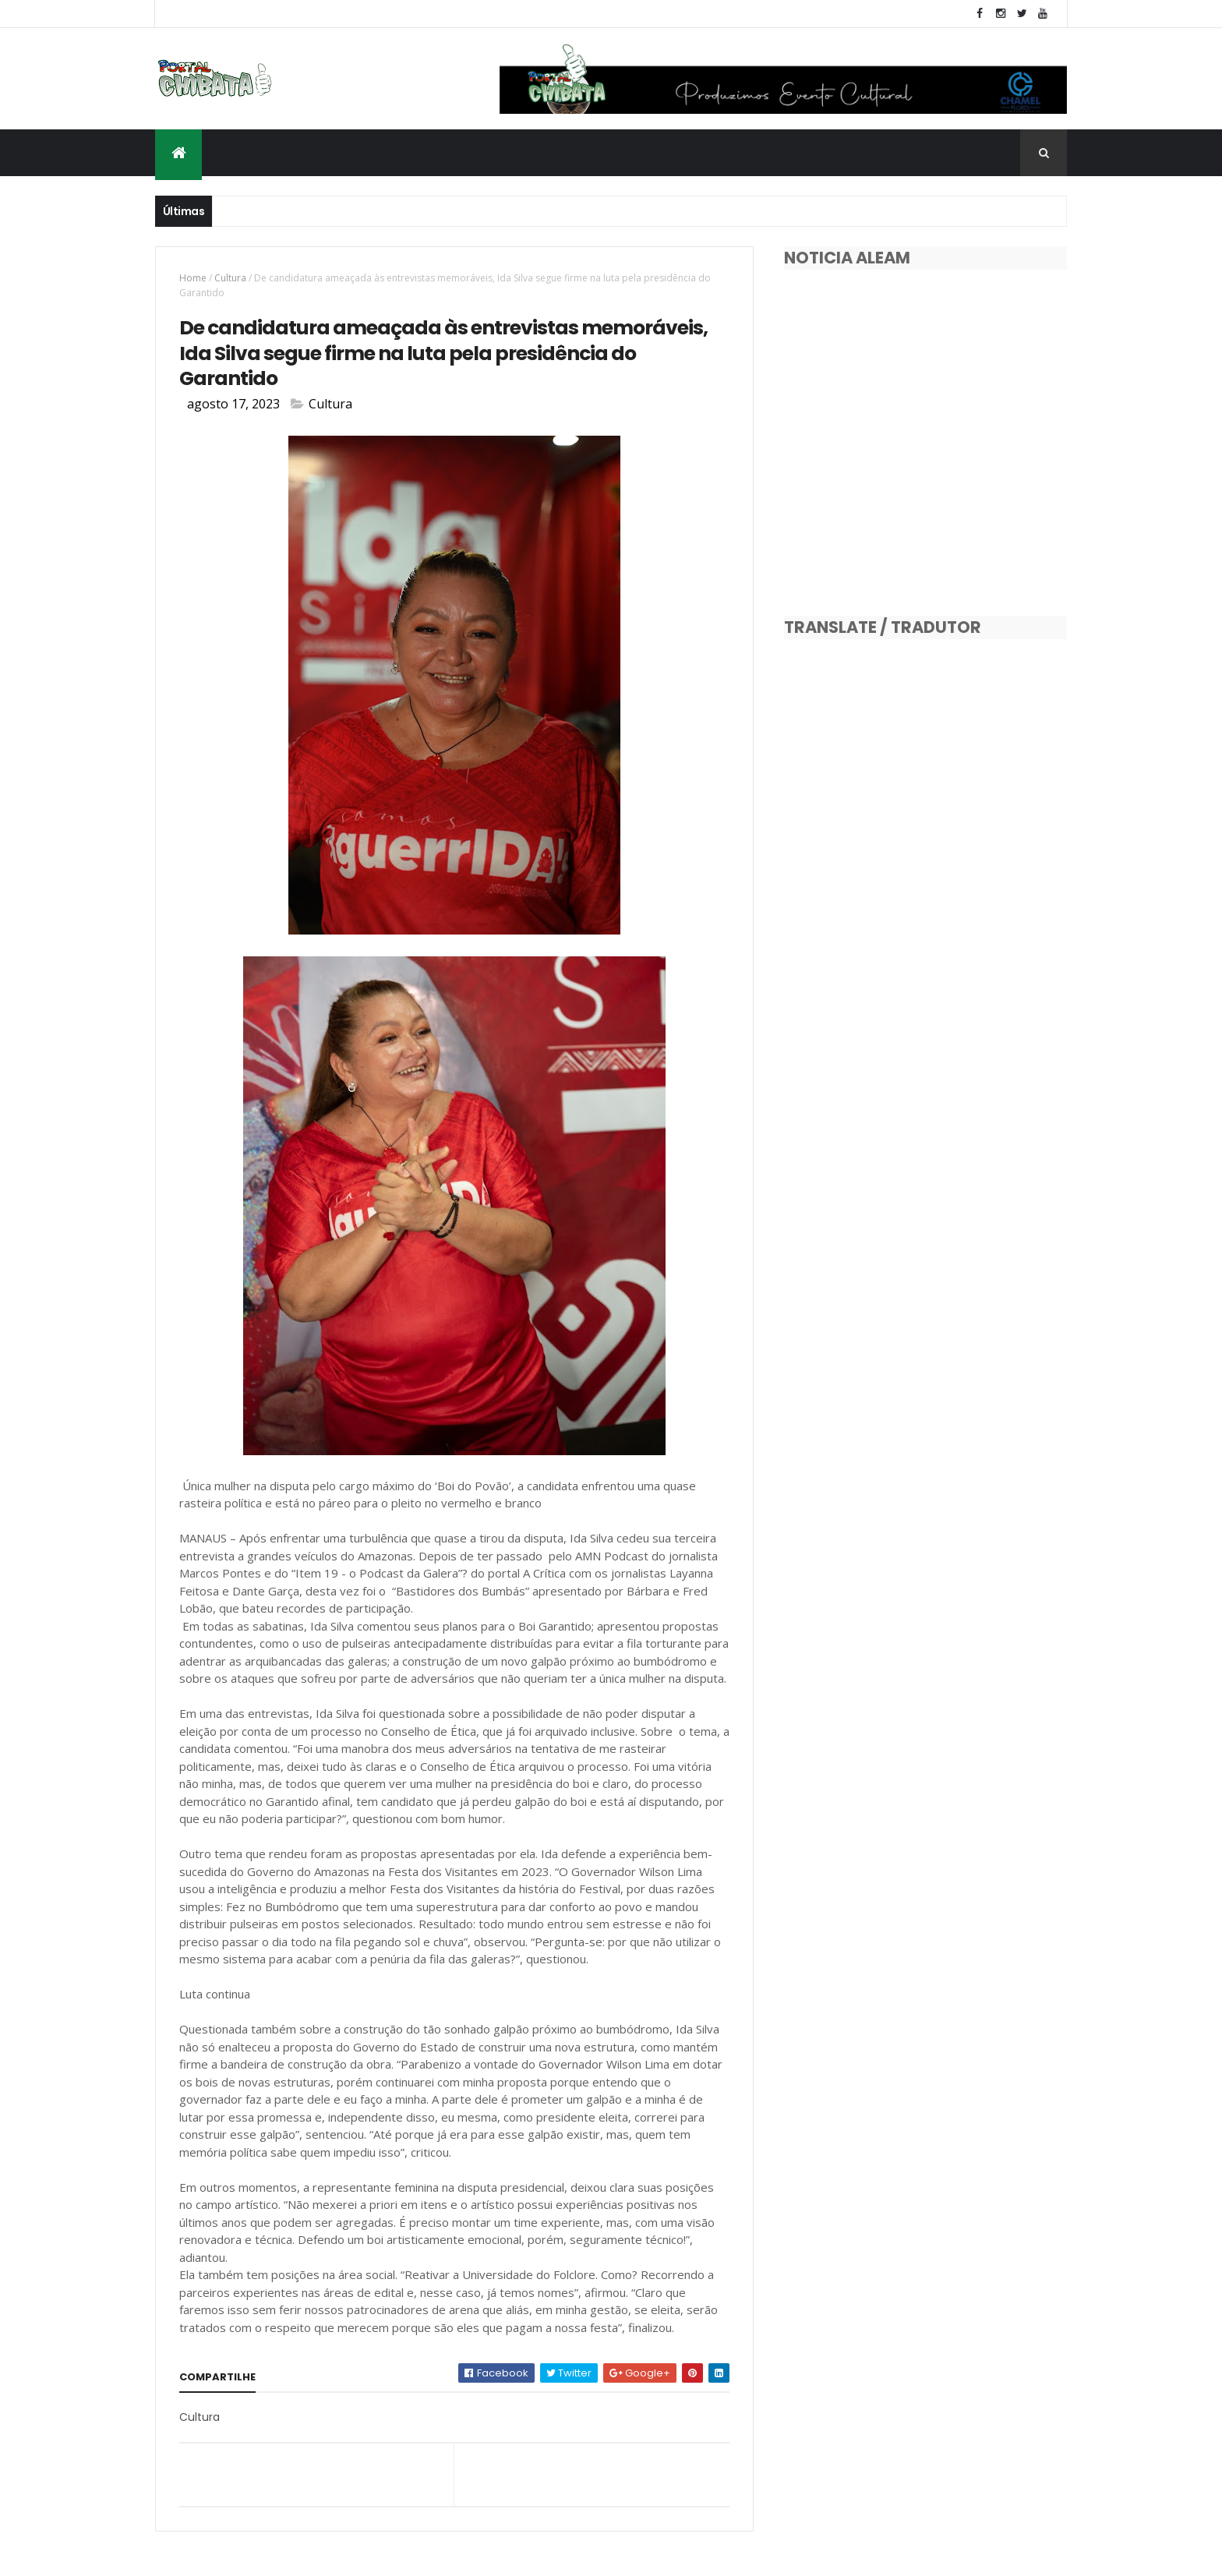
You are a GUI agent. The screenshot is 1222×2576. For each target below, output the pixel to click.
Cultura (230, 277)
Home (193, 277)
